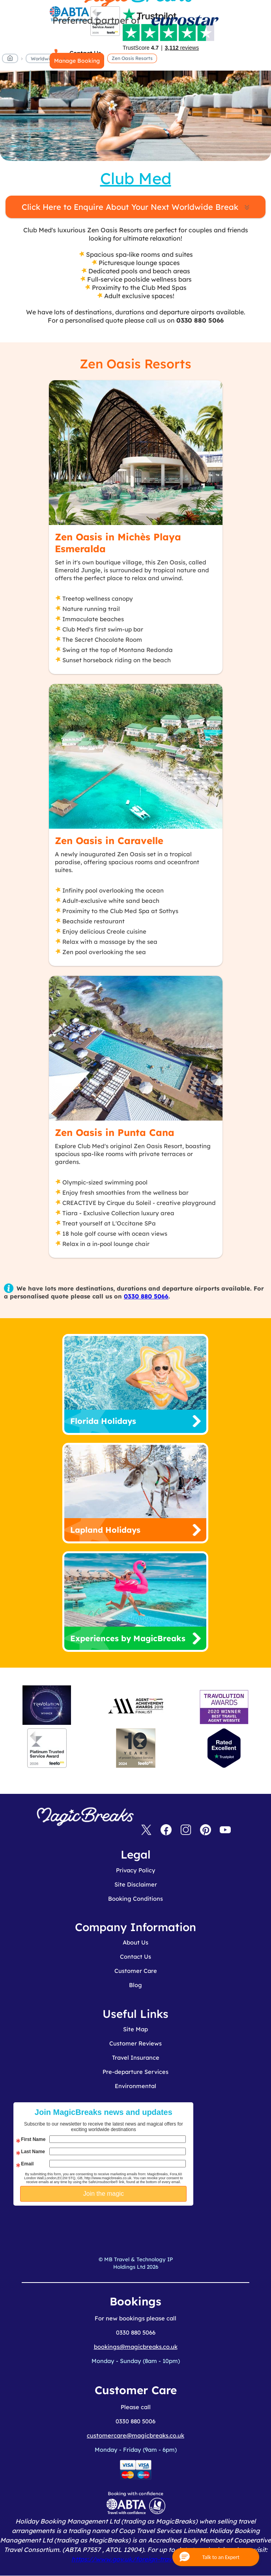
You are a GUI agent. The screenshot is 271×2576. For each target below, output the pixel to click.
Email (27, 2163)
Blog (135, 1985)
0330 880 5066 (146, 1296)
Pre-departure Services (135, 2071)
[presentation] (127, 2225)
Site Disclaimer (135, 1884)
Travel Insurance (135, 2057)
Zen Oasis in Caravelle (109, 840)
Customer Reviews (135, 2043)
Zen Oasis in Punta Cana (114, 1132)
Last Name (33, 2151)
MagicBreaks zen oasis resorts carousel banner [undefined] (135, 116)
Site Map (135, 2029)
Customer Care (135, 1970)
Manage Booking (77, 60)
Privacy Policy (135, 1870)
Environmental (135, 2086)
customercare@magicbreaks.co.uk (135, 2435)
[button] (215, 2557)
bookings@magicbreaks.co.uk (136, 2346)
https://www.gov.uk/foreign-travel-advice (135, 2559)
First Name (33, 2139)
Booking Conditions (135, 1898)
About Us (135, 1942)
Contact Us (135, 1956)
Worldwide (43, 59)
